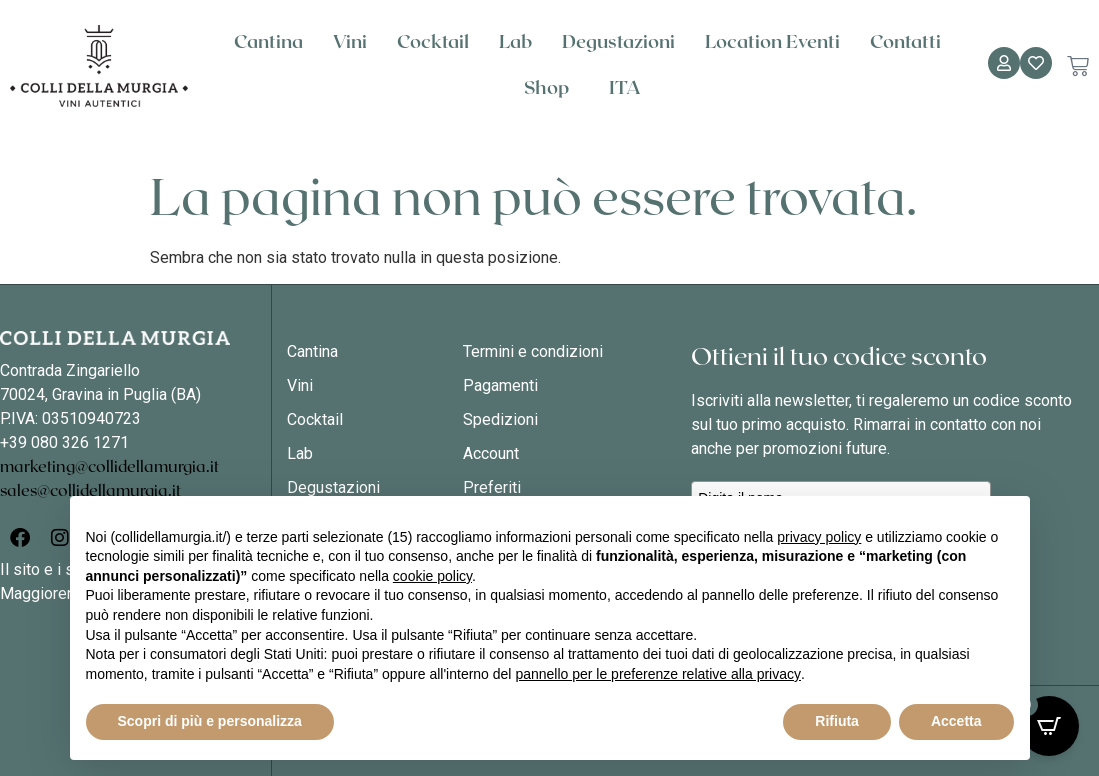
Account (491, 453)
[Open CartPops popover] (1049, 726)
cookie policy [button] (432, 576)
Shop (551, 89)
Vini (350, 43)
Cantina (268, 43)
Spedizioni (500, 419)
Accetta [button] (956, 721)
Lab (515, 43)
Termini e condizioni (533, 351)
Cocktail (433, 43)
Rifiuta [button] (837, 721)
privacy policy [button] (819, 537)
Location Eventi (772, 43)
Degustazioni (618, 43)
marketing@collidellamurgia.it (109, 467)
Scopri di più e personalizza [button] (210, 721)
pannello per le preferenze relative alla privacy (658, 674)
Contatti (905, 43)
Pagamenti (500, 385)
